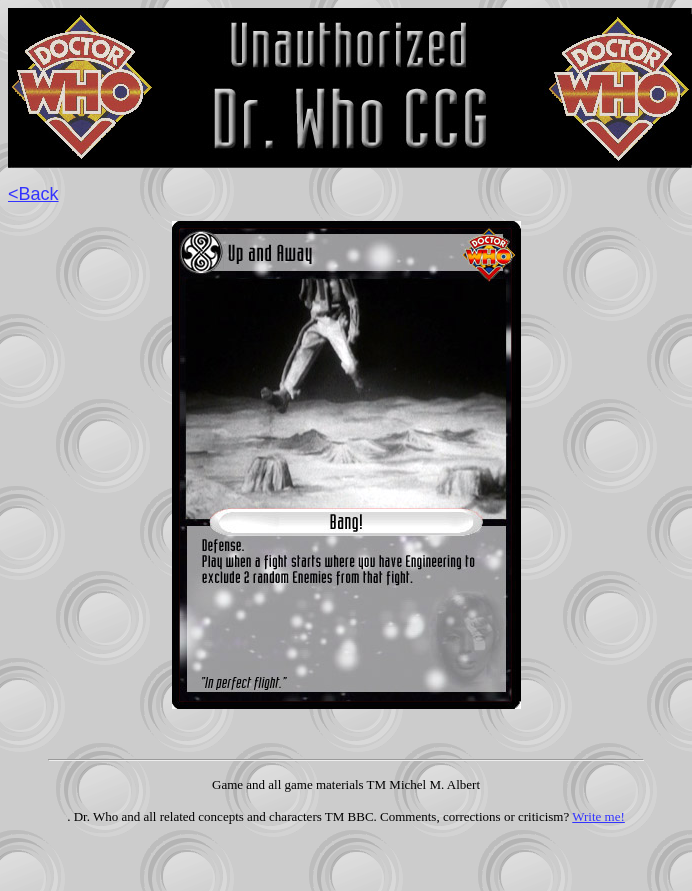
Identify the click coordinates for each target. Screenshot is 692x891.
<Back (33, 194)
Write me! (598, 816)
